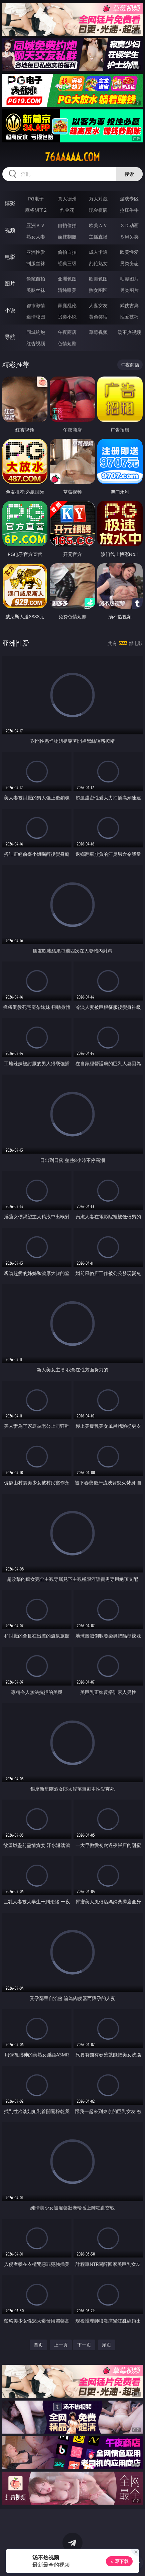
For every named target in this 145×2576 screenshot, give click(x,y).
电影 (10, 256)
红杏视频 (35, 343)
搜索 (129, 174)
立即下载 (119, 2561)
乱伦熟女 (98, 263)
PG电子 (36, 198)
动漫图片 (129, 278)
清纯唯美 (67, 290)
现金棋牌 (98, 210)
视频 (10, 230)
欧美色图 (98, 278)
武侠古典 (129, 305)
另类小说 (67, 316)
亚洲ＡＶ (35, 225)
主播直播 (98, 236)
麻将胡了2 (35, 210)
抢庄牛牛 (129, 210)
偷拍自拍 (67, 252)
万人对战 (98, 198)
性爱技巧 (129, 316)
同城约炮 (35, 332)
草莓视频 (98, 332)
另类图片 (129, 290)
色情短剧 (67, 343)
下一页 (84, 2345)
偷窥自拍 (35, 278)
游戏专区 (129, 198)
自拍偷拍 (67, 225)
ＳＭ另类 (129, 236)
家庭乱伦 (67, 305)
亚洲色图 (67, 278)
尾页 (106, 2345)
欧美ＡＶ (98, 225)
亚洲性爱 (35, 252)
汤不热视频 (129, 332)
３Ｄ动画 (129, 225)
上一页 (61, 2345)
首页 (38, 2345)
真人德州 (67, 198)
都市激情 (35, 305)
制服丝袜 (35, 263)
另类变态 (129, 263)
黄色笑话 (98, 316)
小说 (10, 310)
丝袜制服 (67, 236)
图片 (10, 283)
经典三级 (67, 263)
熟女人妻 (35, 236)
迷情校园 (35, 316)
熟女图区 (98, 290)
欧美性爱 (129, 252)
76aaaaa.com (72, 157)
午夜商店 (67, 332)
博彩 (10, 203)
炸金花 (67, 210)
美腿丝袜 (35, 290)
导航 (10, 337)
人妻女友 (98, 305)
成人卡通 (98, 252)
